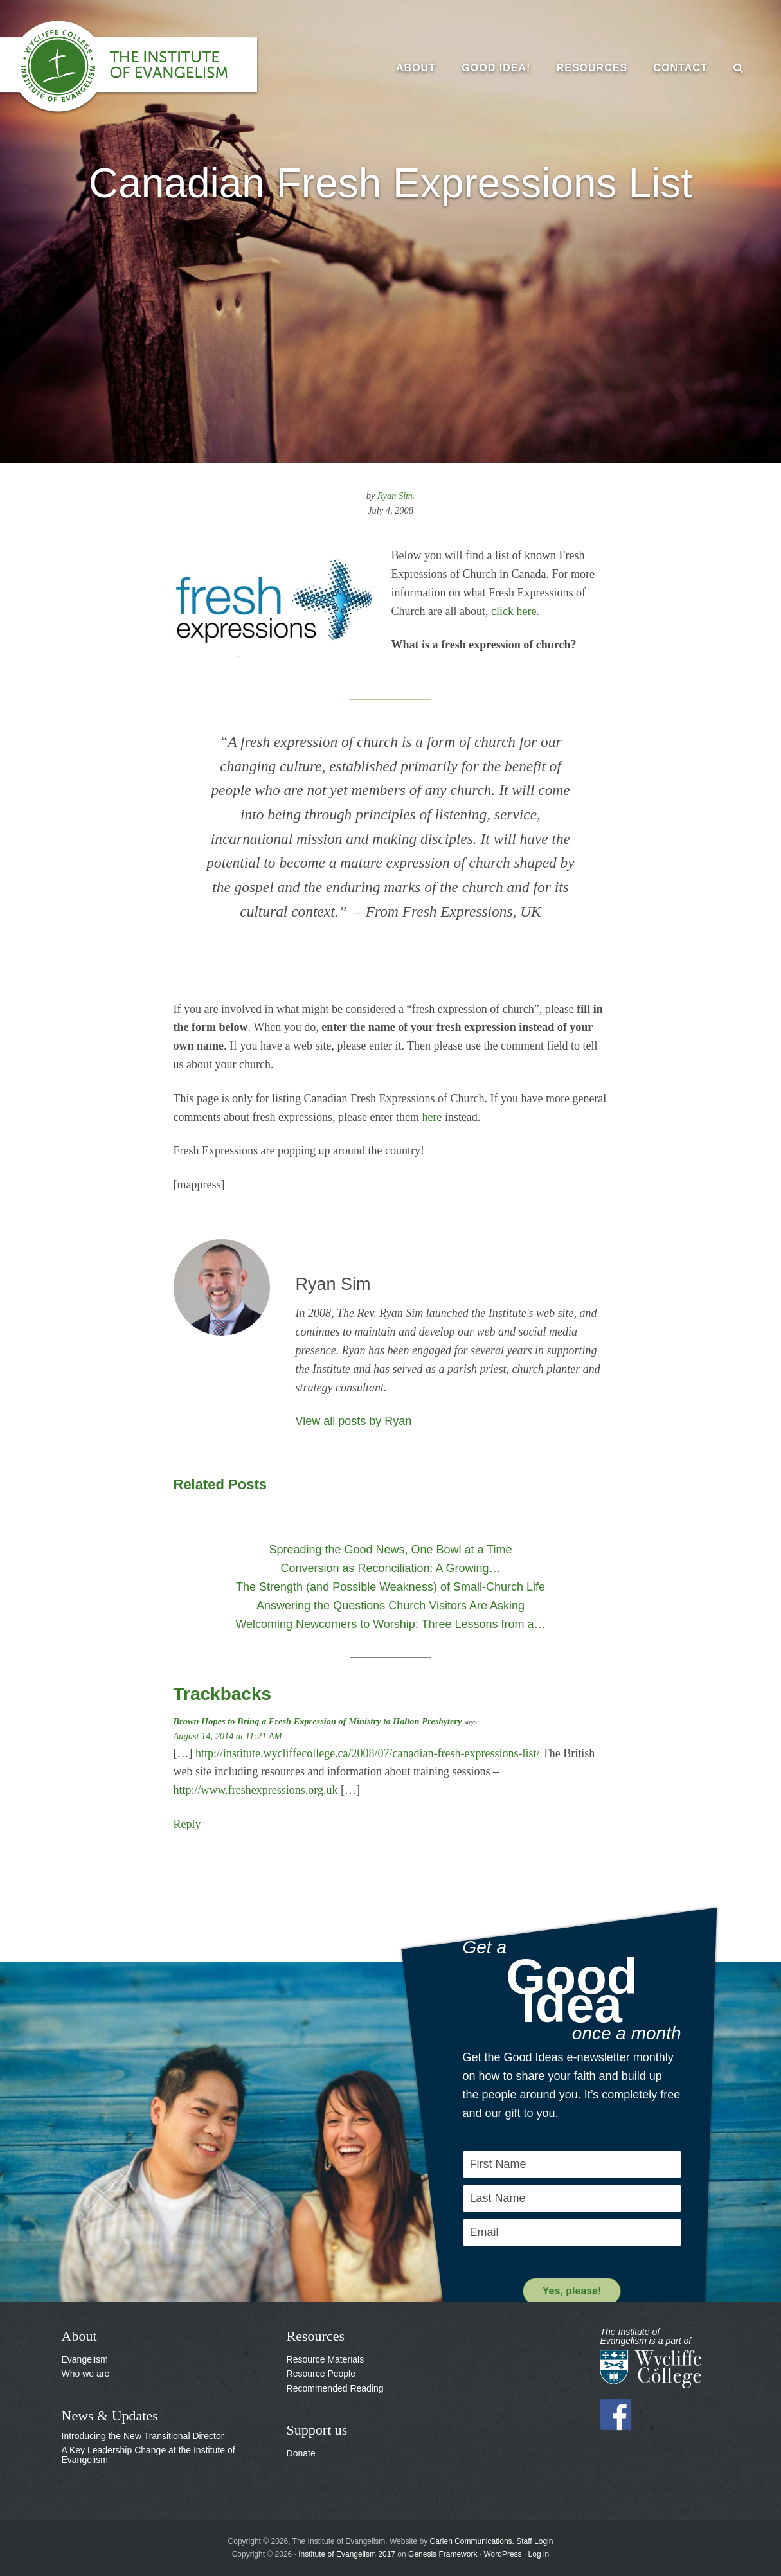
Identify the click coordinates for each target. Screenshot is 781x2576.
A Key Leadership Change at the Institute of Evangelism (148, 2455)
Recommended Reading (335, 2388)
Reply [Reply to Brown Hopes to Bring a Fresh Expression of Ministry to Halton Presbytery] (187, 1824)
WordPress (502, 2554)
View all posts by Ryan (354, 1421)
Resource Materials (325, 2359)
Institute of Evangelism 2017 (346, 2554)
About (79, 2336)
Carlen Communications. (472, 2541)
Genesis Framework (442, 2554)
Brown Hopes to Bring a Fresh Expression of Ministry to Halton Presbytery (318, 1721)
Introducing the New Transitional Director (143, 2436)
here (432, 1117)
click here (513, 611)
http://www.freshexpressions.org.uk (256, 1790)
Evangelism (85, 2359)
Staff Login (534, 2541)
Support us (317, 2430)
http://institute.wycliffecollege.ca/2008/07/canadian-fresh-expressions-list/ (367, 1753)
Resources (316, 2336)
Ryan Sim (395, 495)
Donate (301, 2453)
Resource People (321, 2373)
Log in (539, 2554)
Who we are (86, 2373)
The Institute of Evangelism (141, 67)
